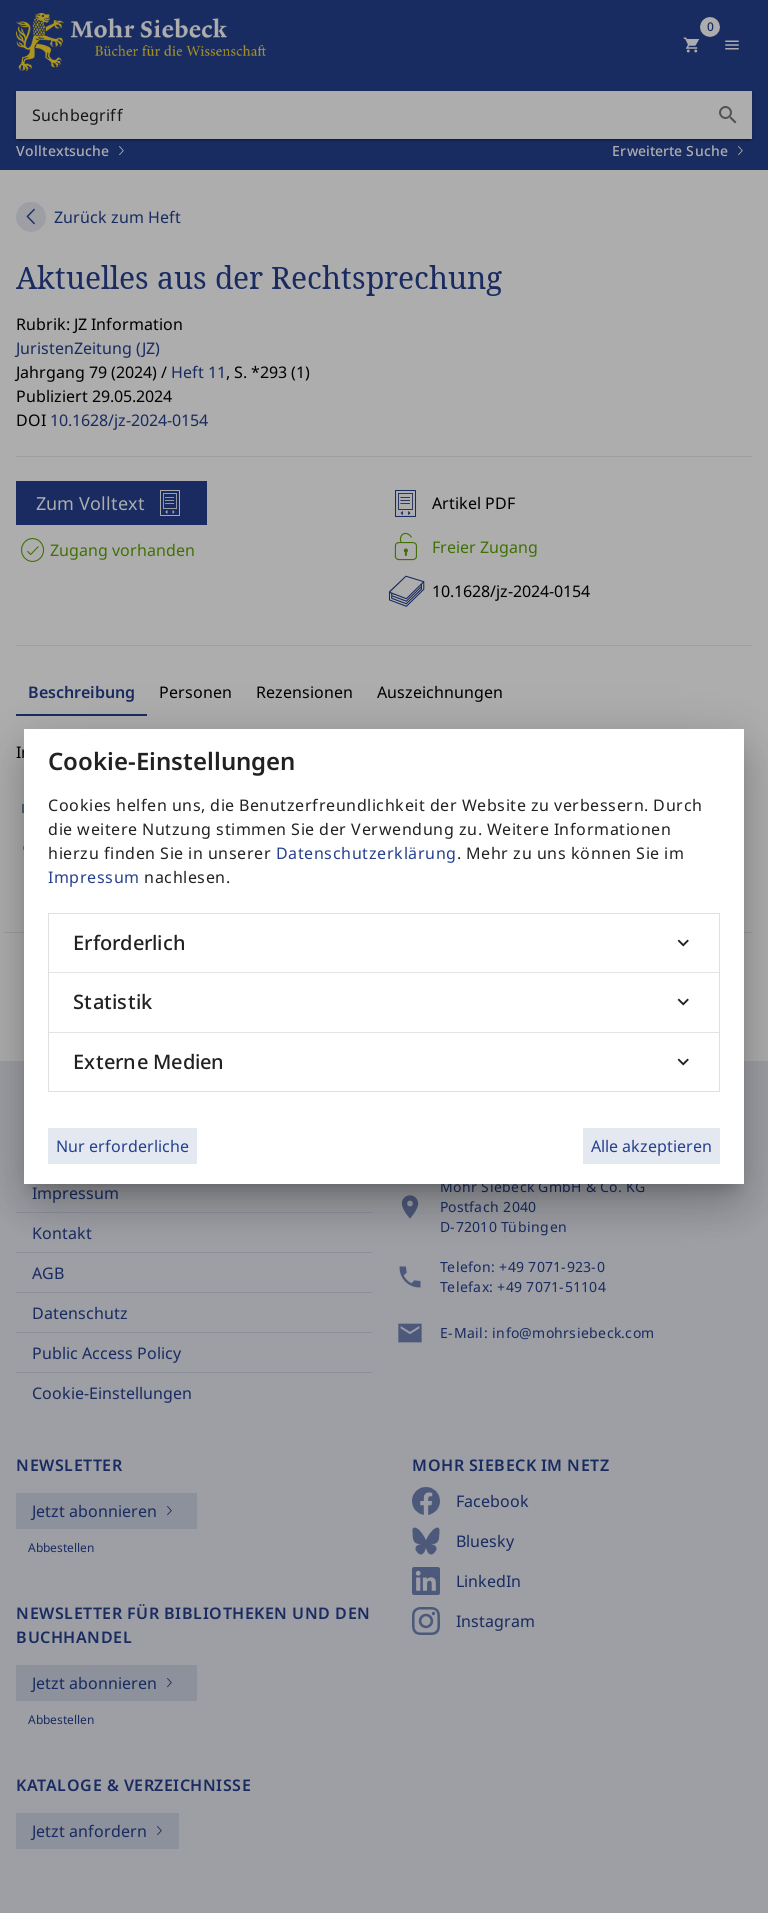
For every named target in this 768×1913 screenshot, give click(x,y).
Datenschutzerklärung (366, 853)
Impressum (94, 877)
